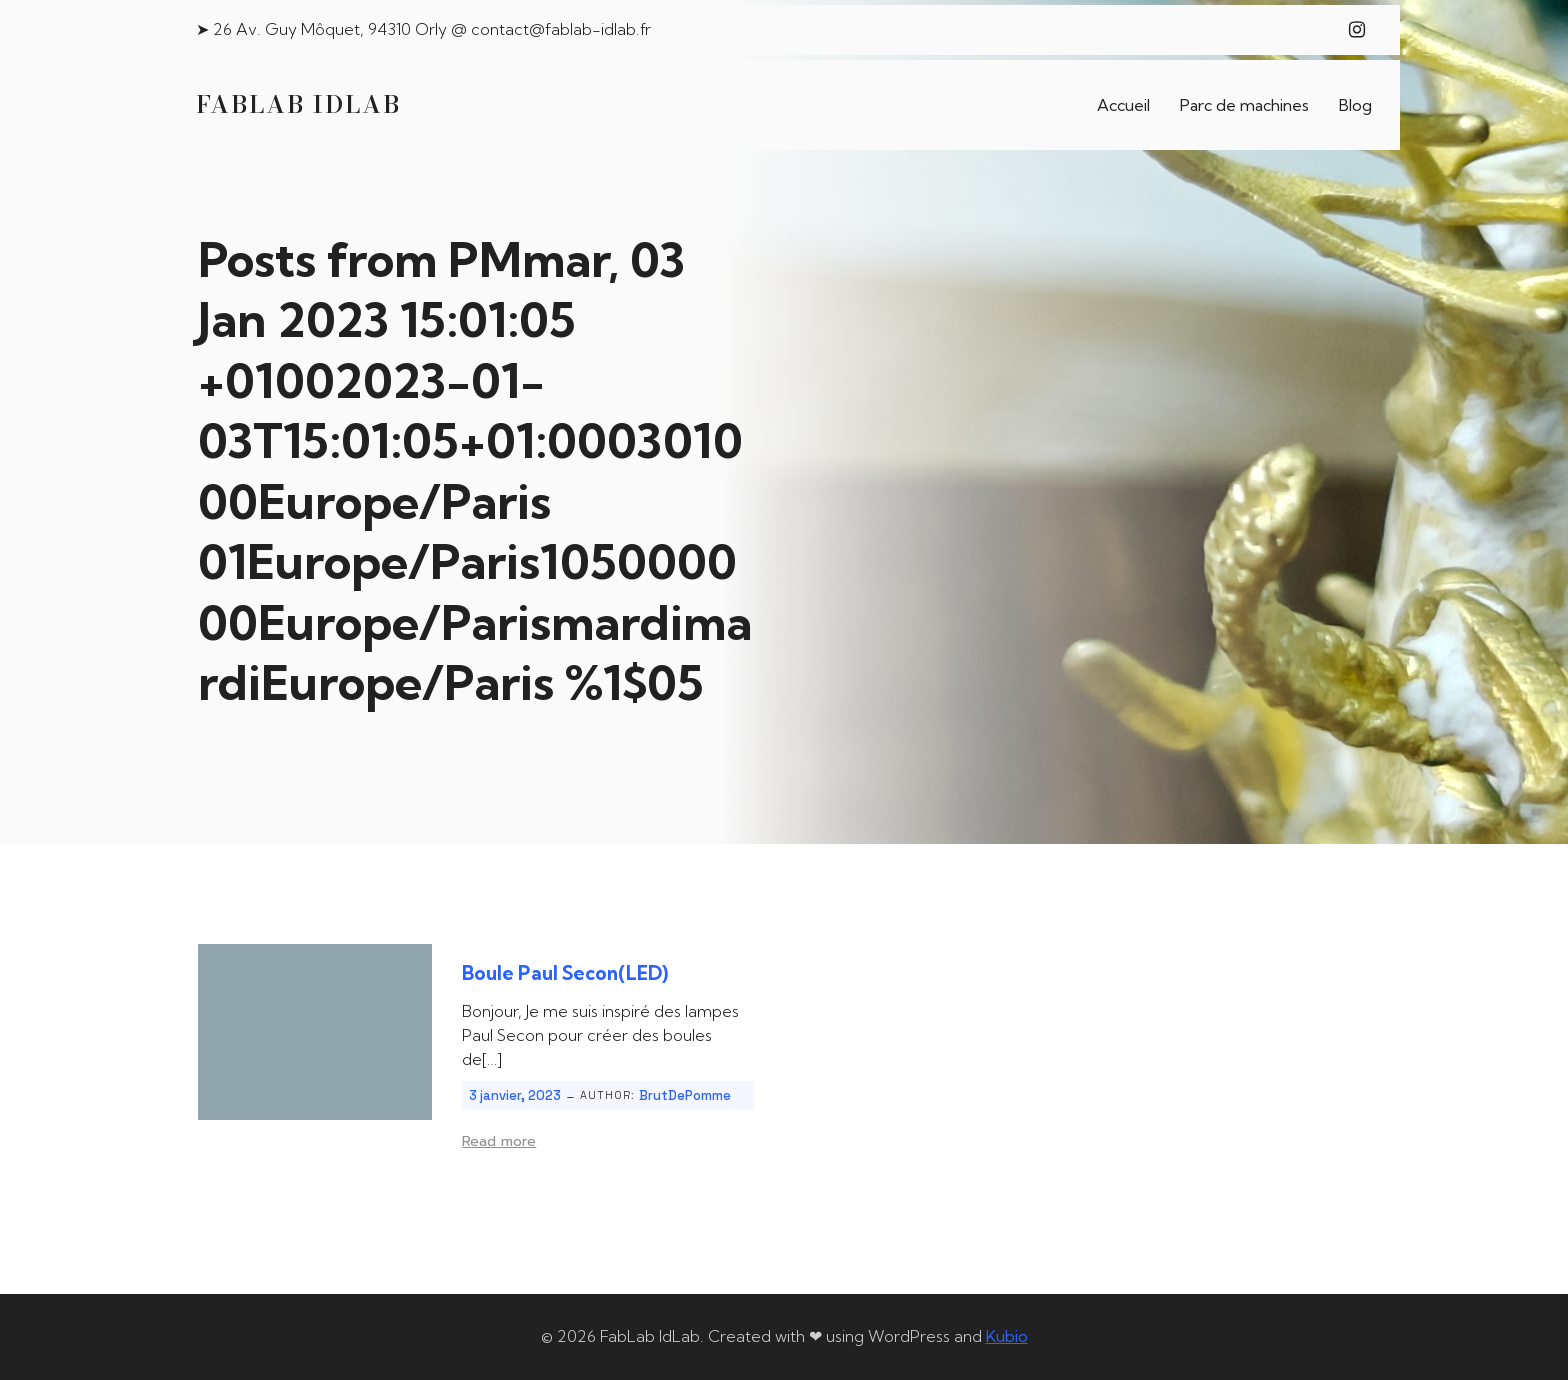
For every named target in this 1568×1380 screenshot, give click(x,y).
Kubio (1007, 1336)
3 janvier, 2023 (515, 1095)
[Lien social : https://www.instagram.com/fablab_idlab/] (1357, 30)
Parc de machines (1244, 105)
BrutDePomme (685, 1095)
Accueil (1123, 105)
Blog (1355, 105)
